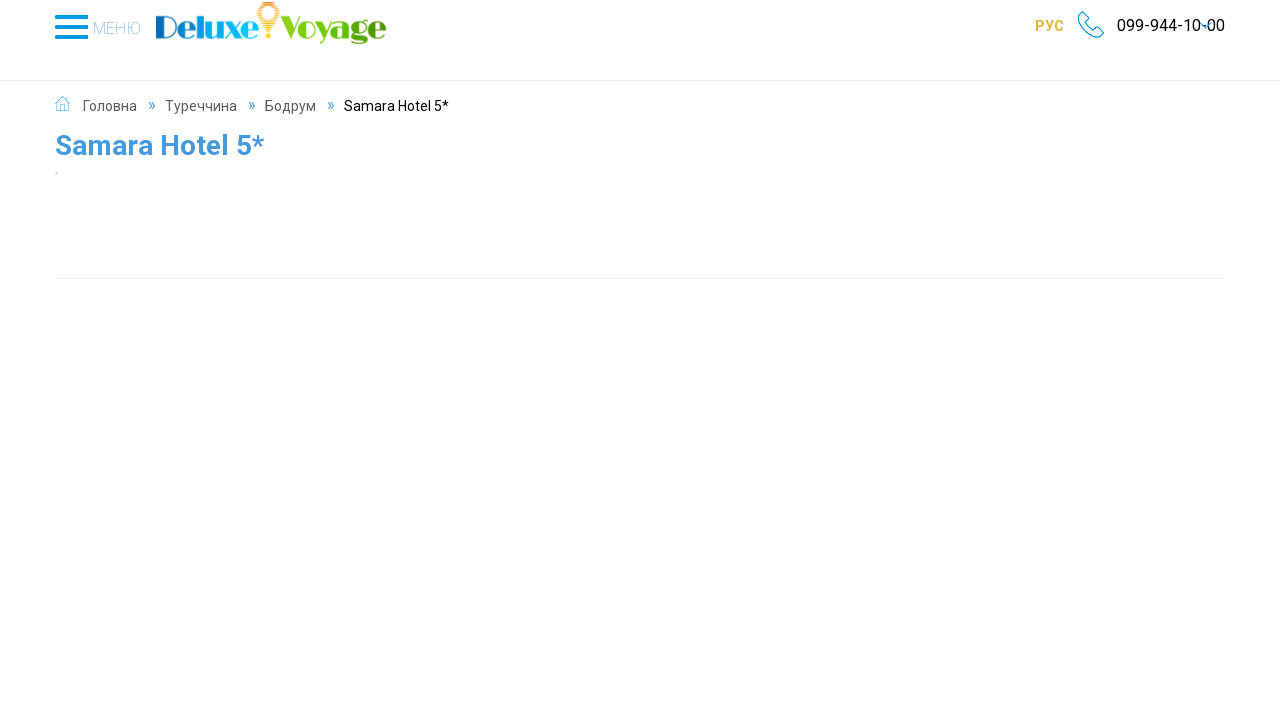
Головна (110, 84)
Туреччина (201, 84)
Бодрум (290, 84)
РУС (1020, 25)
